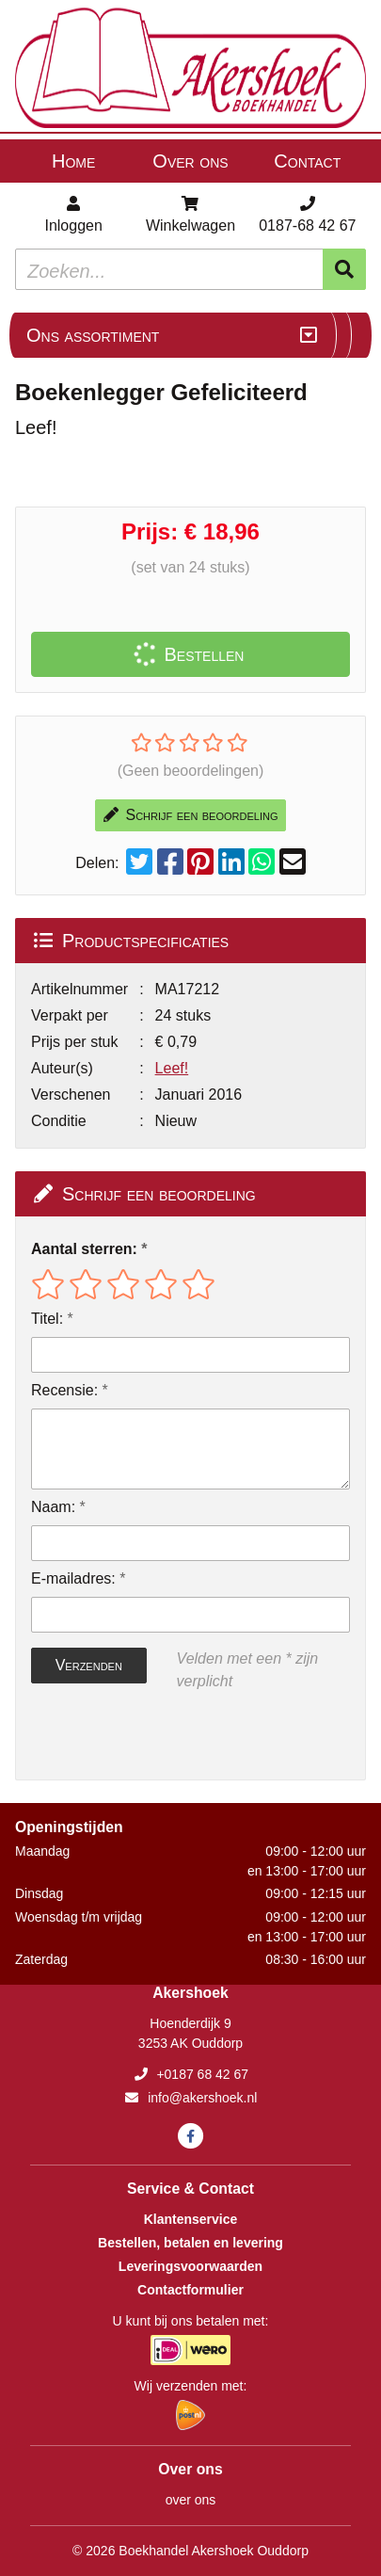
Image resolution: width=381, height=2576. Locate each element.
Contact (307, 161)
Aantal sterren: (84, 1249)
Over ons (190, 161)
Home (73, 161)
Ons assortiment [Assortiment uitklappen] (92, 335)
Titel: (47, 1319)
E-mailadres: (73, 1578)
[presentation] (151, 1736)
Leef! (172, 1068)
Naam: (53, 1507)
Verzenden (89, 1665)
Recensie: (64, 1390)
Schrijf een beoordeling (190, 815)
